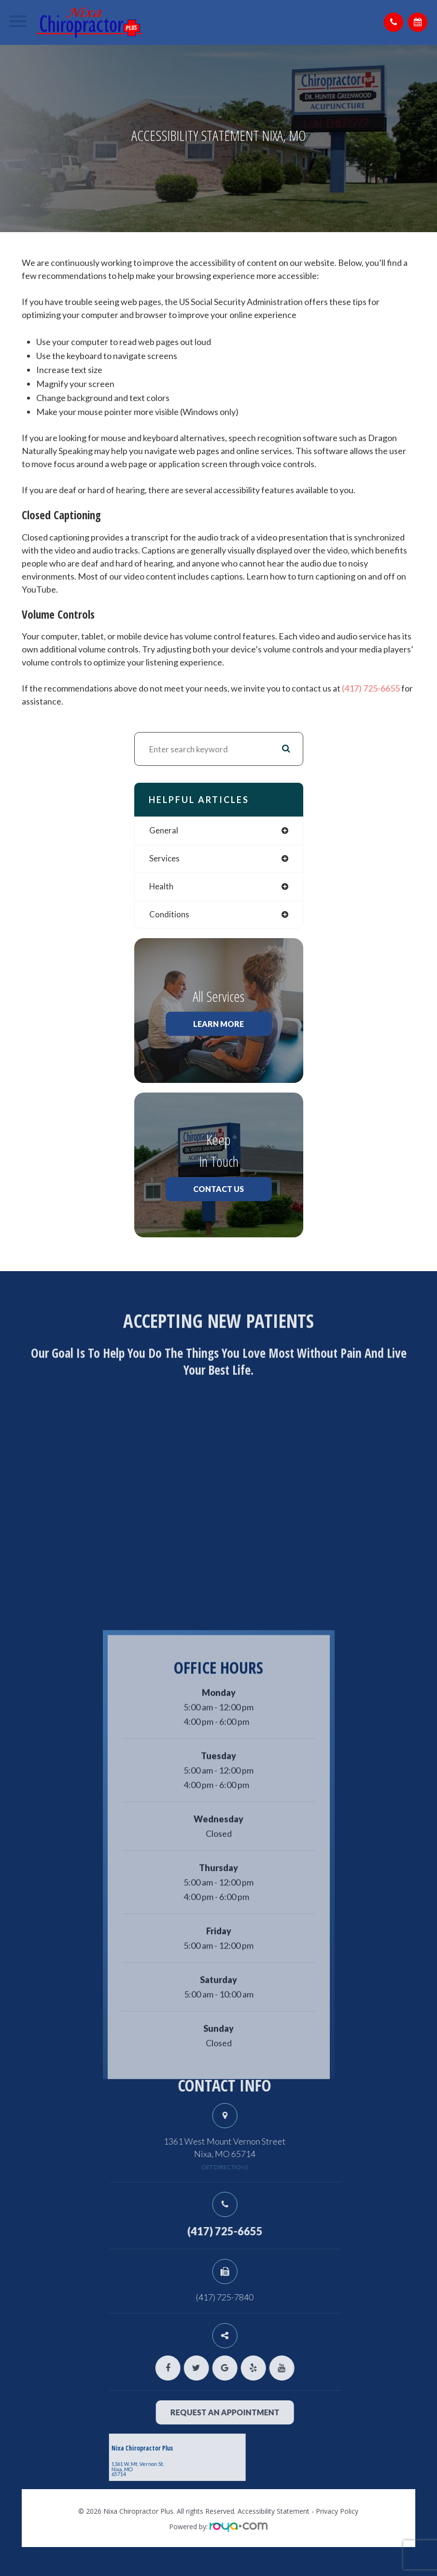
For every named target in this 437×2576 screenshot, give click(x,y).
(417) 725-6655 (371, 688)
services (164, 858)
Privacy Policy (337, 2511)
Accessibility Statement (274, 2511)
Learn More (218, 1023)
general (163, 830)
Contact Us (218, 1188)
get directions (265, 2167)
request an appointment (266, 2412)
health (161, 886)
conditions (169, 914)
